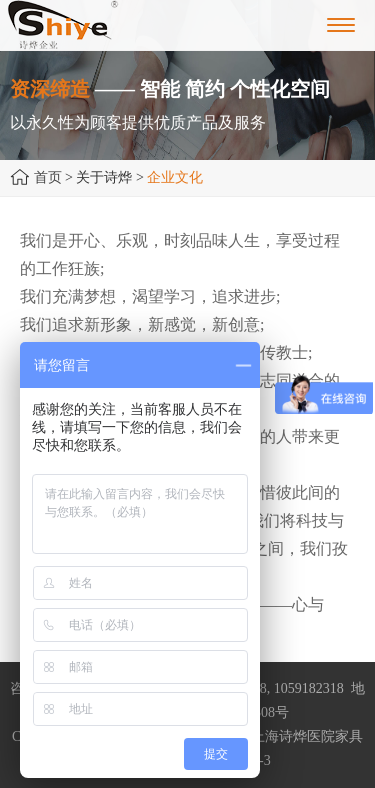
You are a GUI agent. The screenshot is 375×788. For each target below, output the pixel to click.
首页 (48, 177)
